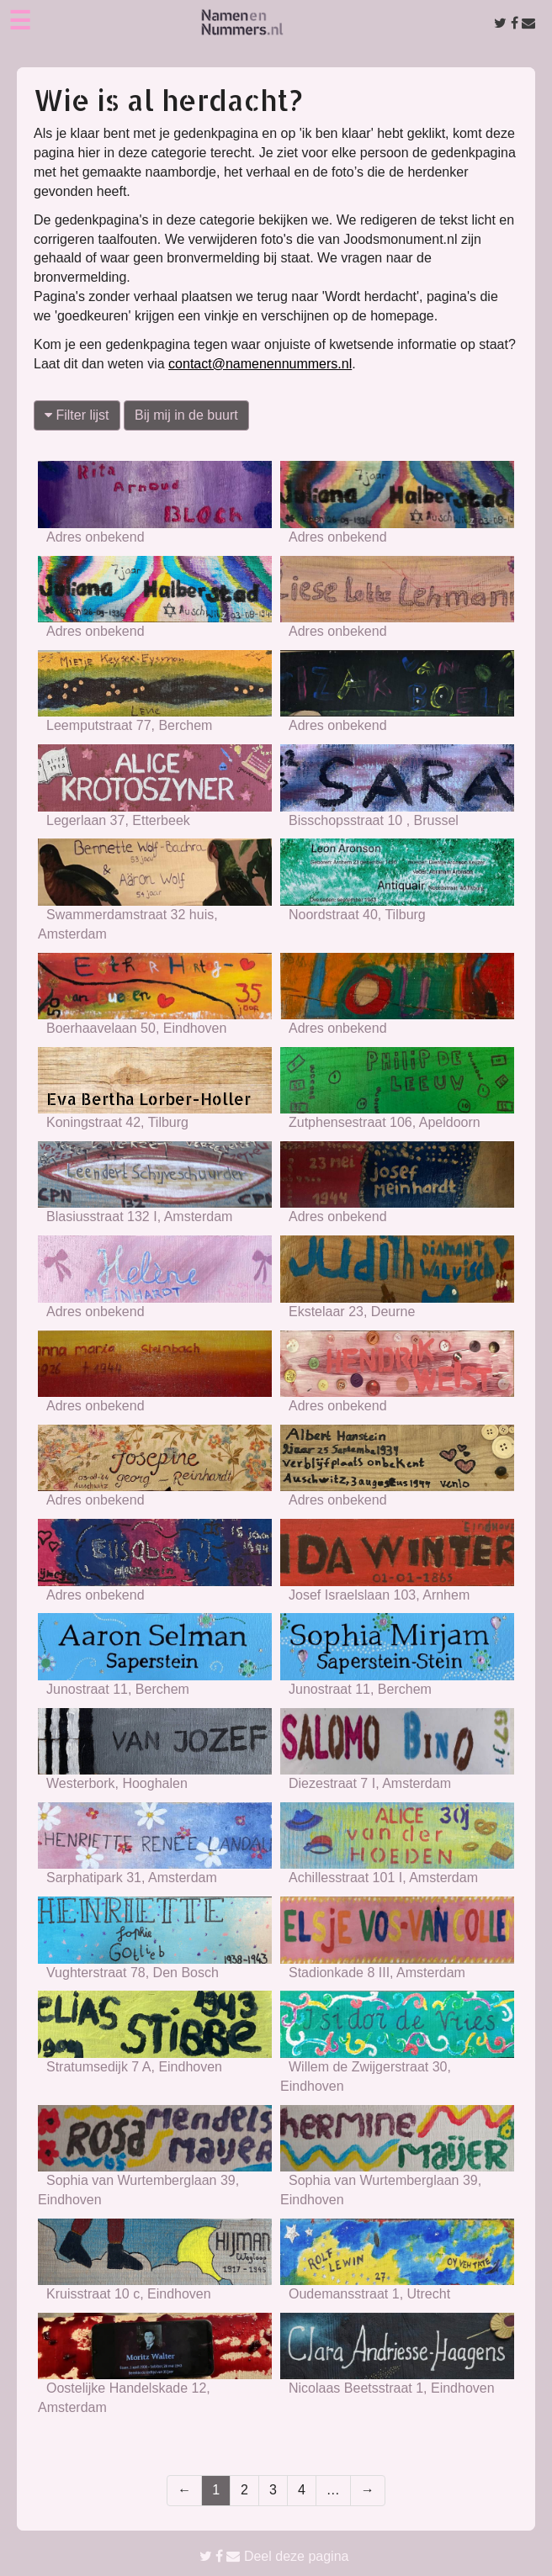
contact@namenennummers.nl (260, 364)
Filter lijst (77, 415)
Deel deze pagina (274, 2556)
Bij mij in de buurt (186, 415)
